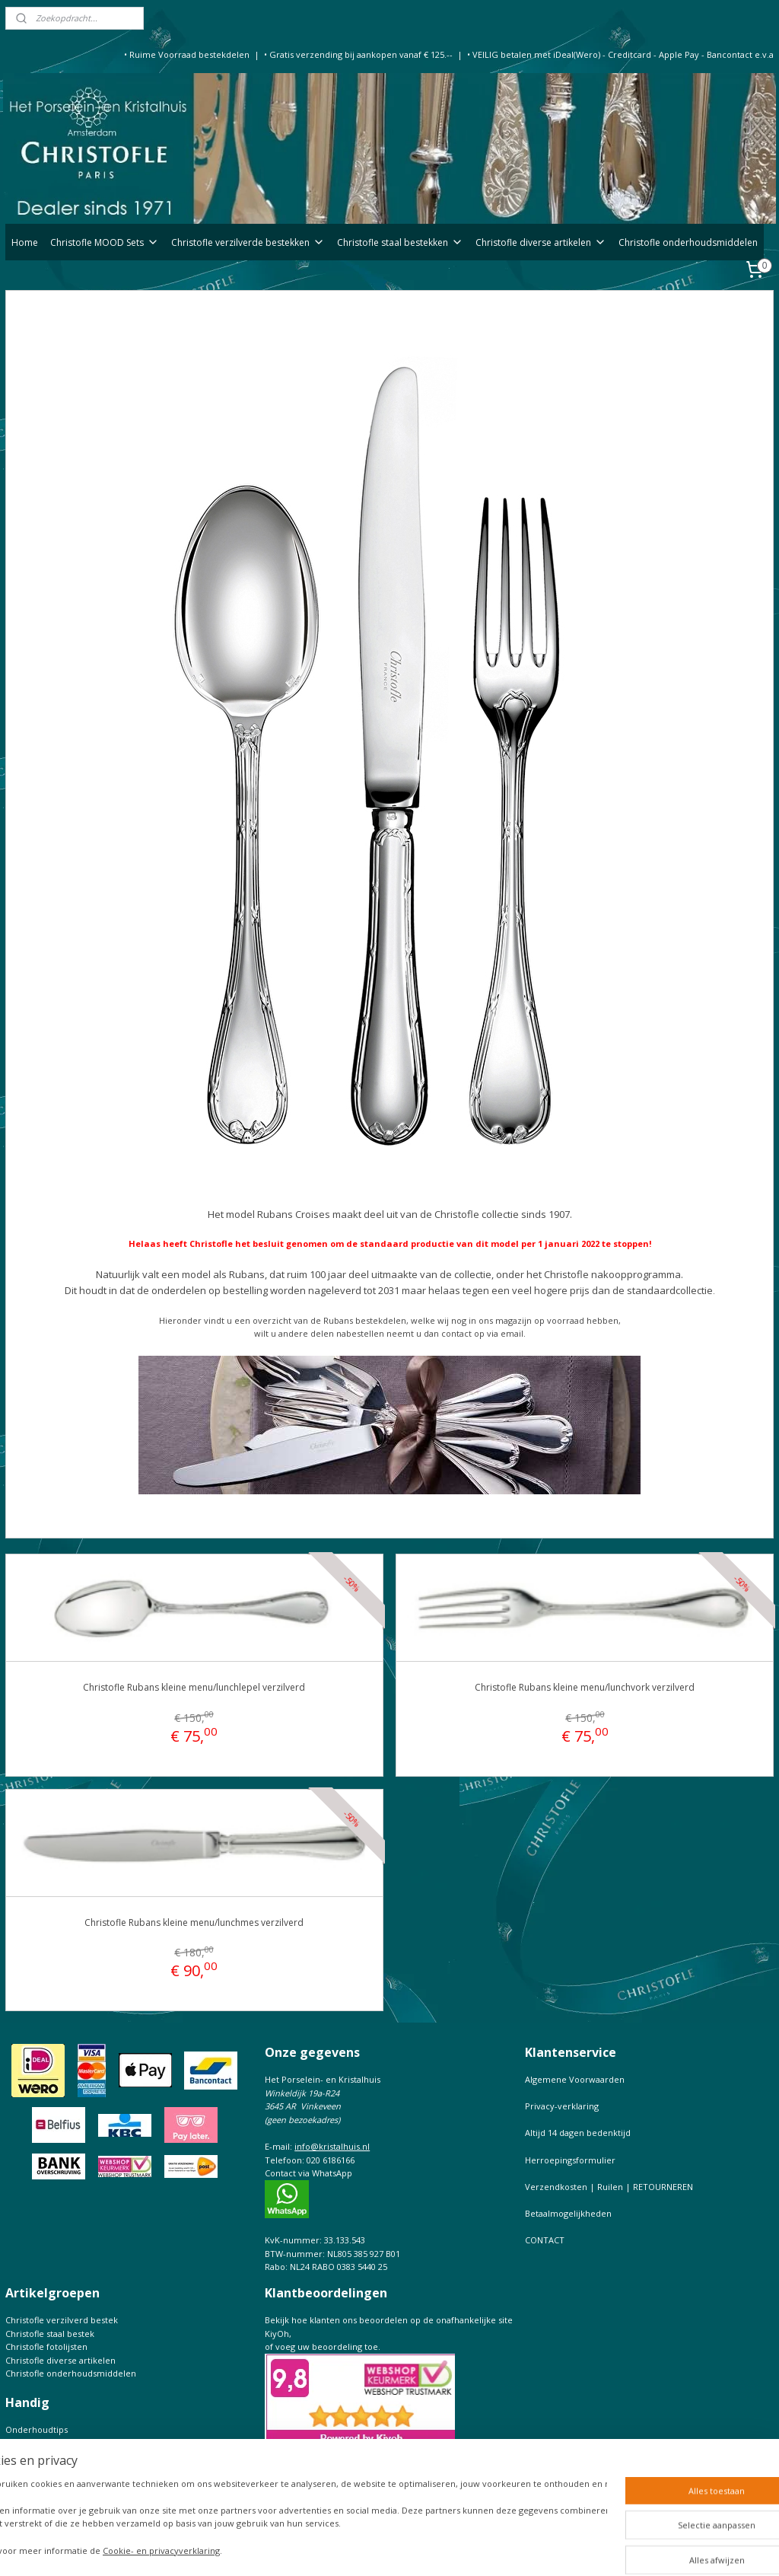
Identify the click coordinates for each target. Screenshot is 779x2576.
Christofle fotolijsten (46, 2346)
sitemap (399, 2548)
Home (24, 242)
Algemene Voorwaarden (575, 2079)
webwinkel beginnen (489, 2548)
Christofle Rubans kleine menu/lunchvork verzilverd (585, 1688)
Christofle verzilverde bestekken (248, 242)
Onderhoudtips (36, 2429)
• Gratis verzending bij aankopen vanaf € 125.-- (358, 54)
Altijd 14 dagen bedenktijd (578, 2132)
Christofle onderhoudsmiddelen (688, 242)
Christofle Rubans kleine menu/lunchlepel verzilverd (194, 1688)
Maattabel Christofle (46, 2470)
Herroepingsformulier (570, 2160)
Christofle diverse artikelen (540, 242)
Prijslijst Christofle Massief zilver (70, 2496)
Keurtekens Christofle (49, 2482)
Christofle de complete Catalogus (72, 2456)
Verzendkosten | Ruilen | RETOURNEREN (609, 2186)
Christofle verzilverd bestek (61, 2320)
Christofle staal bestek (49, 2333)
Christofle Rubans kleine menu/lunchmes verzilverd (194, 1922)
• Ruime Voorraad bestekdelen (187, 54)
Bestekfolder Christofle (52, 2443)
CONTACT (544, 2240)
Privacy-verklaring (562, 2106)
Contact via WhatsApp (308, 2173)
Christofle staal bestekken (400, 242)
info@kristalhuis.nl (332, 2146)
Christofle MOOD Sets (104, 242)
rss (431, 2548)
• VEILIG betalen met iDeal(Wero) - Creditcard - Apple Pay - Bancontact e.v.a (620, 54)
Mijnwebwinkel (622, 2548)
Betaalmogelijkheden (568, 2213)
